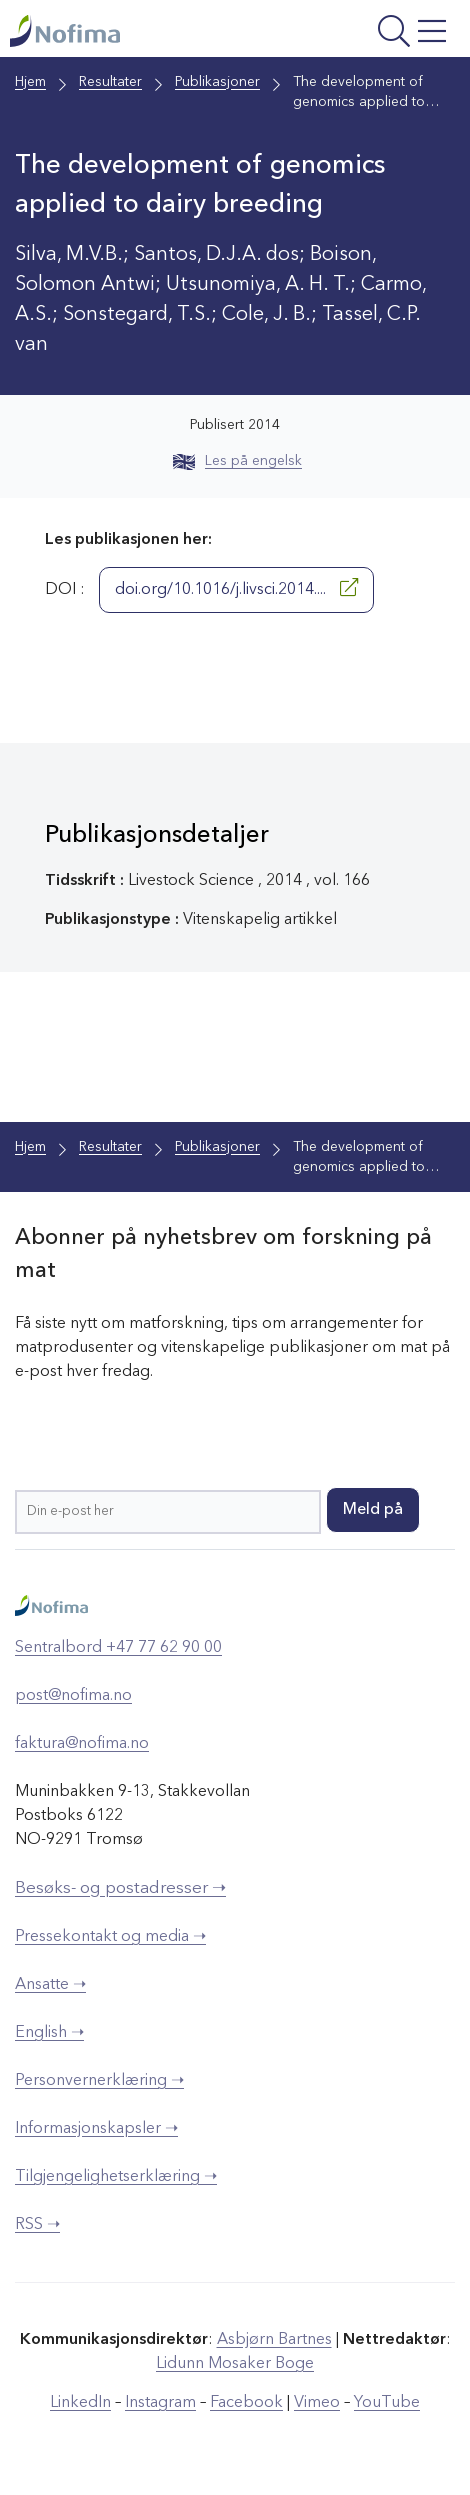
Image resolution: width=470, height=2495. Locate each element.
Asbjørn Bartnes (274, 2340)
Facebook (246, 2403)
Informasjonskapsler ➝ (96, 2129)
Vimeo (317, 2403)
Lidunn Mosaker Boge (235, 2364)
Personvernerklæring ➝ (99, 2081)
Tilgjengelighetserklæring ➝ (116, 2177)
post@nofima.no (73, 1696)
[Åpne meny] (373, 33)
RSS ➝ (37, 2225)
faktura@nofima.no (82, 1744)
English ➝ (49, 2033)
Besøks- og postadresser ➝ (120, 1888)
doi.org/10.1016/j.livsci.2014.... (236, 588)
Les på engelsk (237, 461)
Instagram (160, 2403)
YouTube (387, 2403)
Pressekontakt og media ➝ (110, 1937)
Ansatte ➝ (50, 1985)
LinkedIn (80, 2403)
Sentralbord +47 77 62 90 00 (118, 1648)
